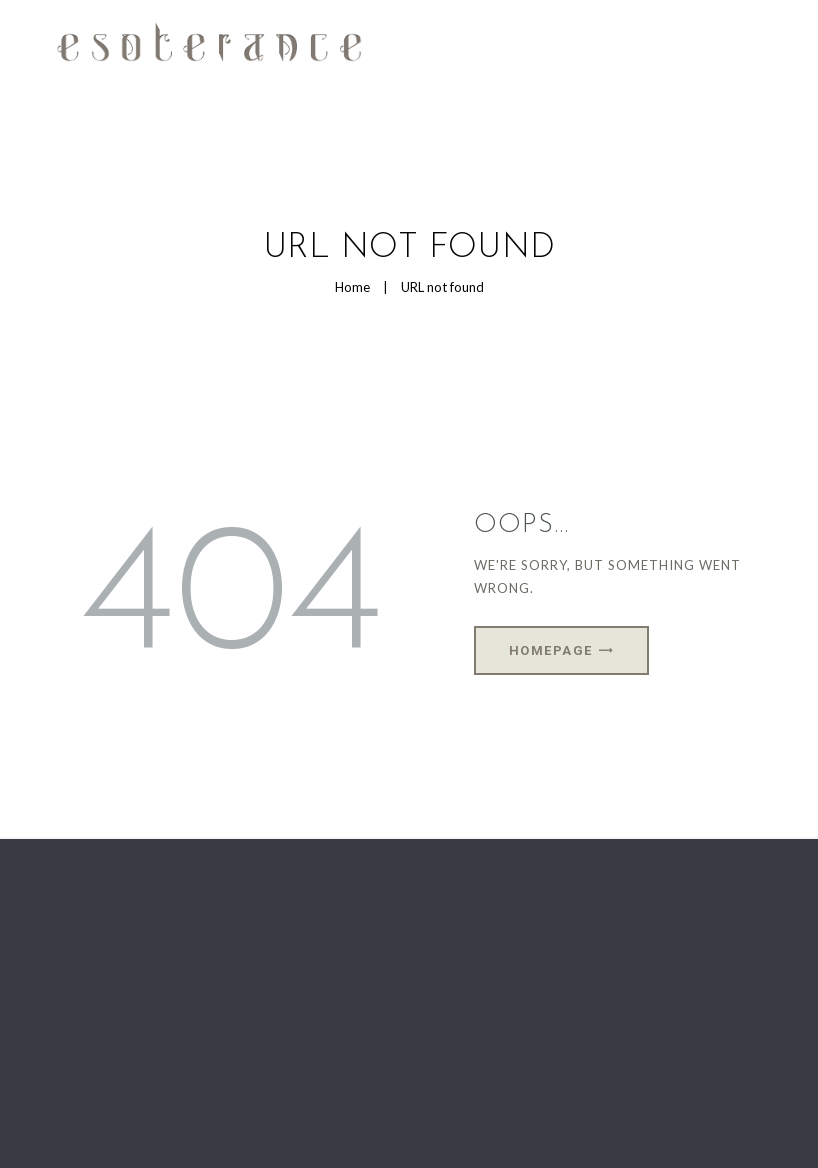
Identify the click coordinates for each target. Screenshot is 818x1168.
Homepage (551, 650)
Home (352, 287)
